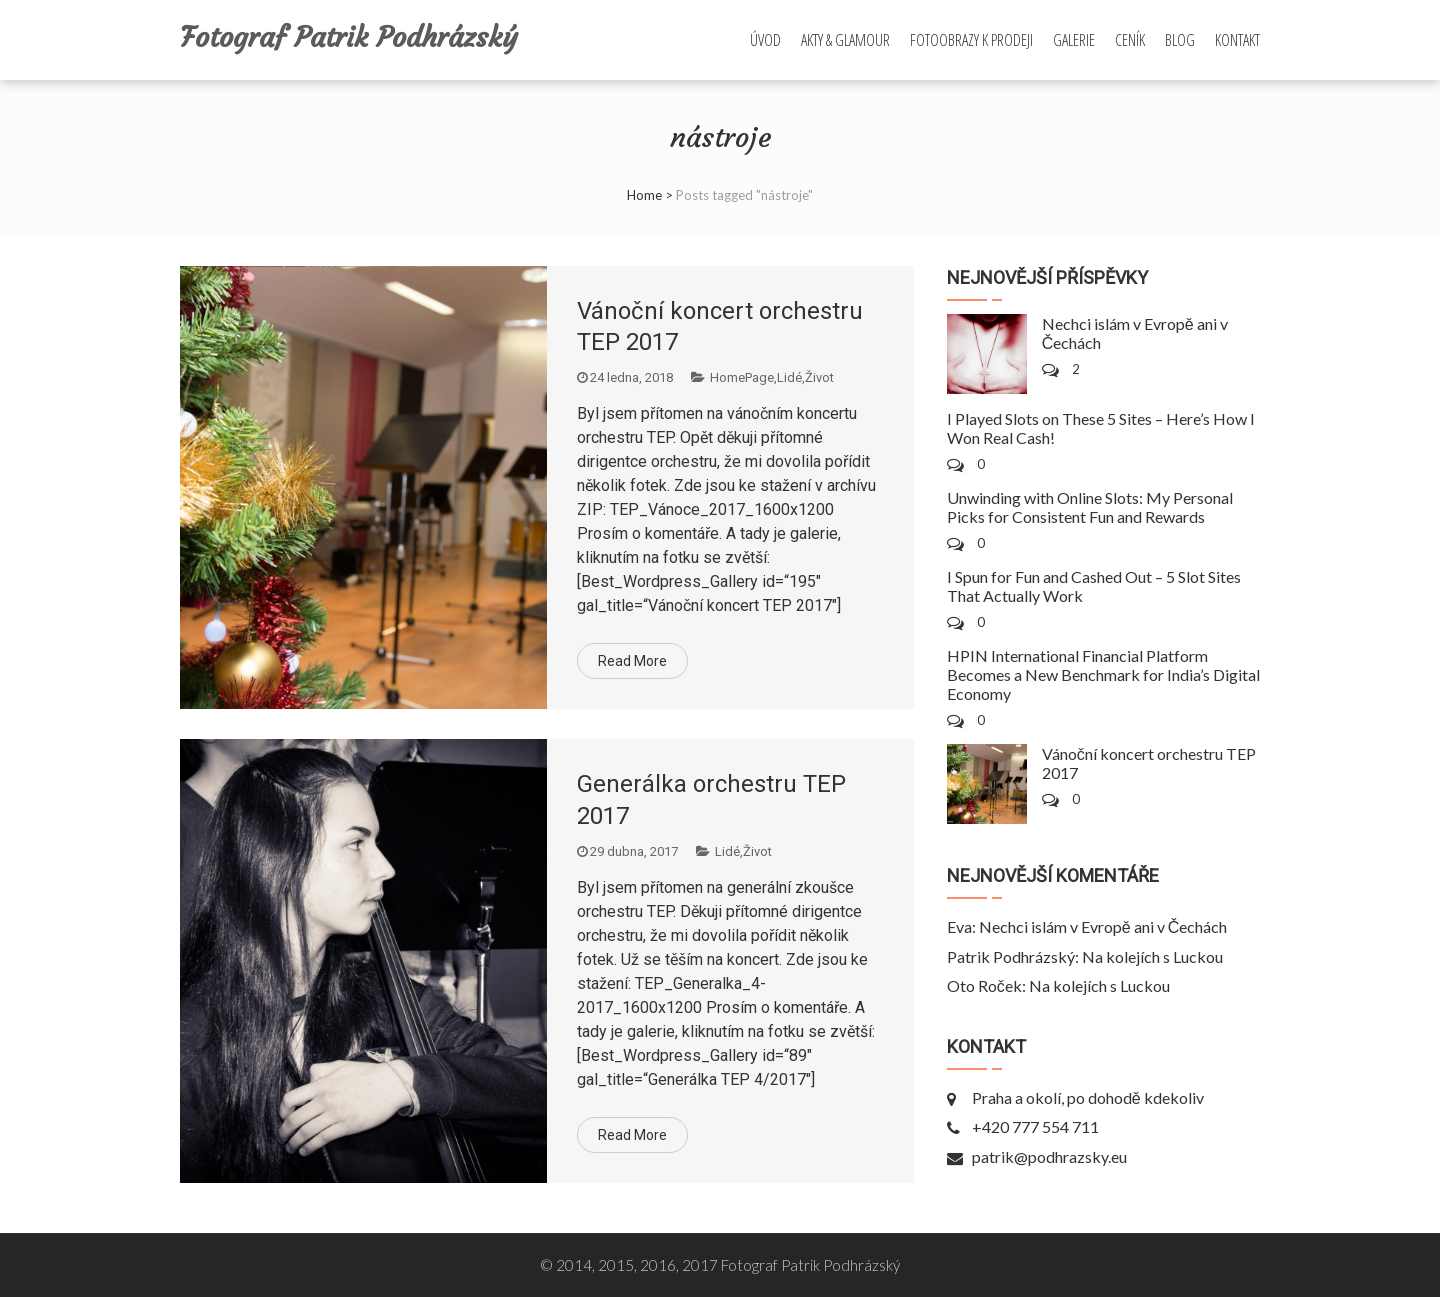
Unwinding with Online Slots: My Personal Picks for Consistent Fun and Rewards (1090, 507)
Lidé (789, 377)
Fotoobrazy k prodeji (971, 40)
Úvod (765, 40)
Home (644, 195)
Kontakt (1237, 40)
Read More (632, 661)
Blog (1180, 40)
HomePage (742, 377)
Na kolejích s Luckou (1152, 956)
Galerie (1074, 40)
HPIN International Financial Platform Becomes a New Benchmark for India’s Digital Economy (1103, 674)
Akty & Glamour (845, 40)
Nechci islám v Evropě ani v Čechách (1103, 926)
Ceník (1130, 40)
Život (819, 377)
